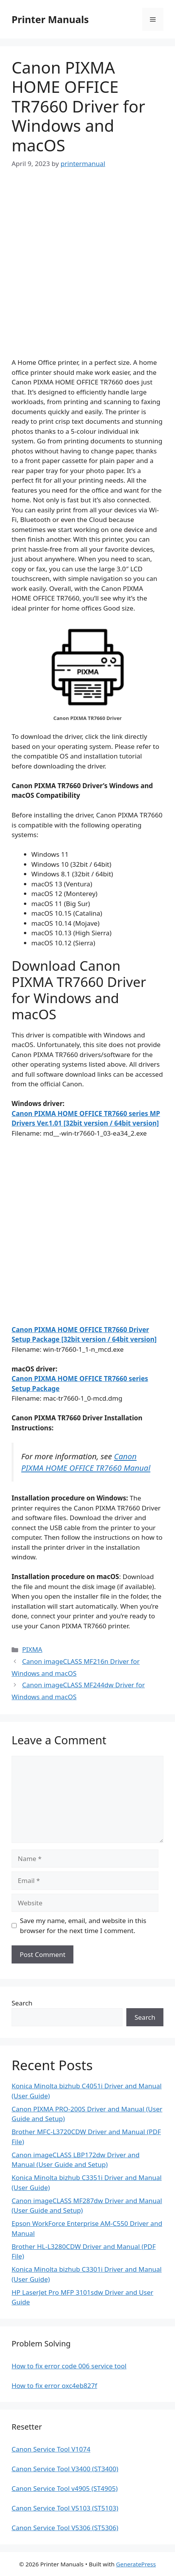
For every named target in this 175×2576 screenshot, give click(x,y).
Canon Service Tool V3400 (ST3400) (65, 2468)
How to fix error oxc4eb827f (54, 2385)
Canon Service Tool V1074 (51, 2449)
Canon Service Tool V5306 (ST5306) (65, 2527)
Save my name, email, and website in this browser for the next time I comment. (83, 1925)
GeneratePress (136, 2564)
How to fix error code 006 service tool (69, 2365)
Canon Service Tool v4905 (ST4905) (65, 2488)
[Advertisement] (87, 270)
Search (22, 2003)
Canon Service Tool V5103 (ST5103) (65, 2508)
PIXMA (32, 1649)
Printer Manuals (50, 19)
